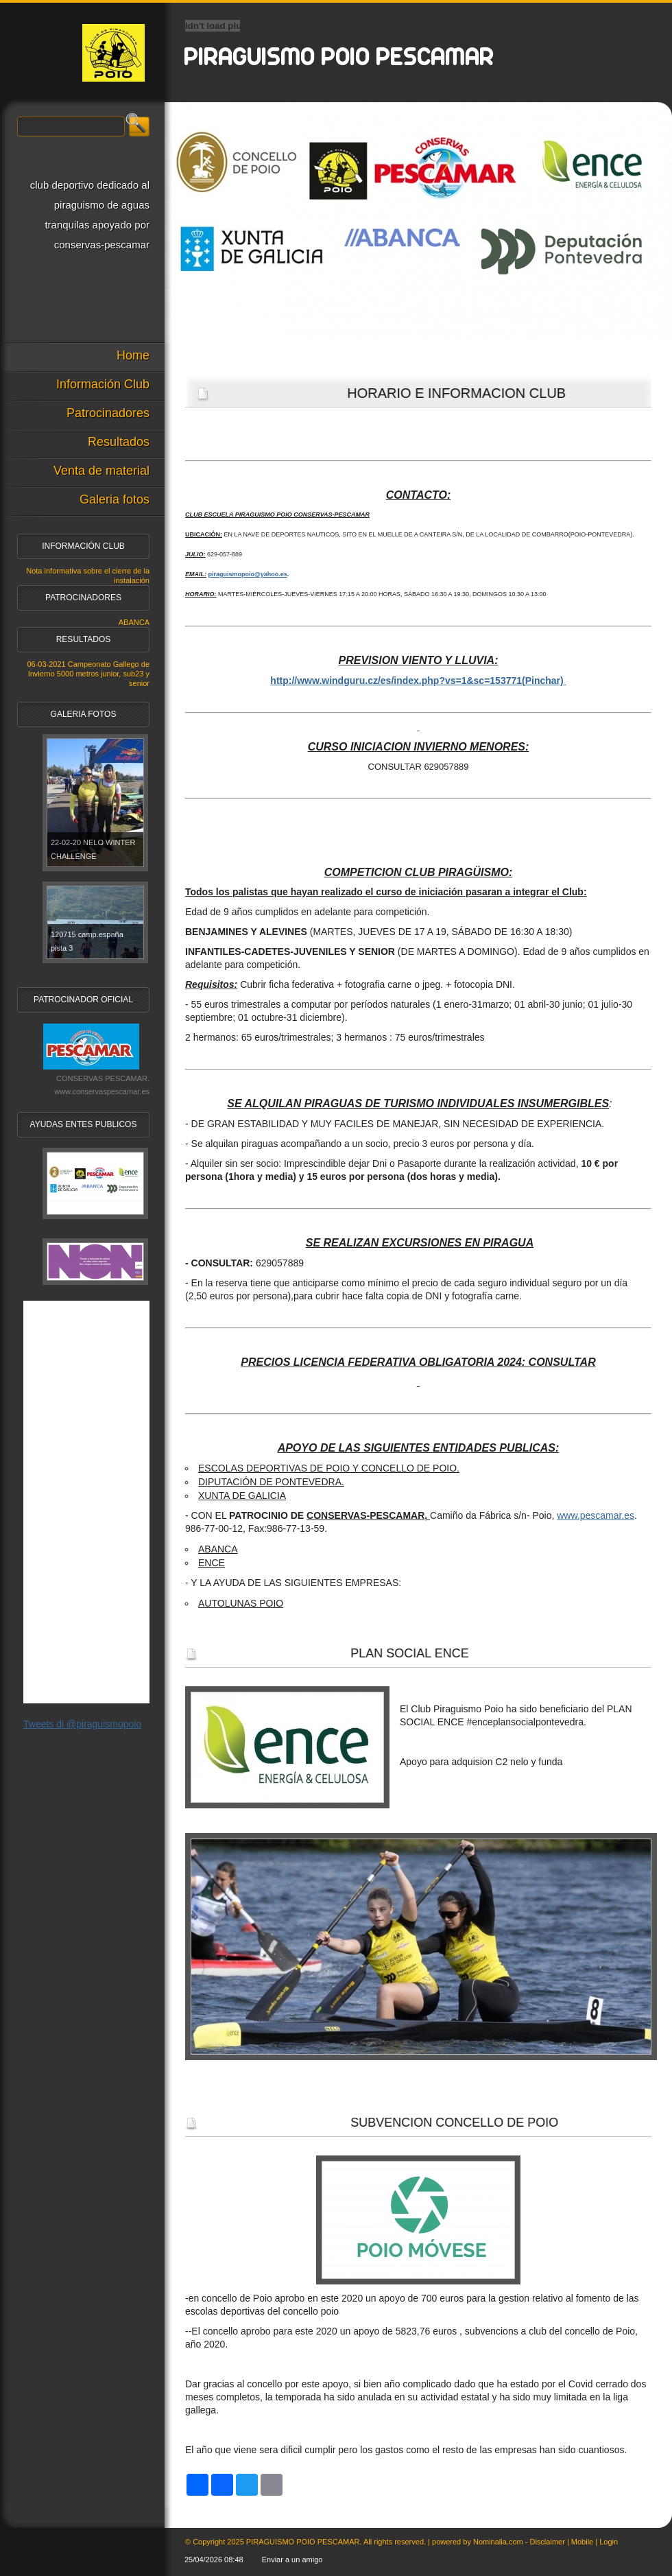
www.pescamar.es (595, 1515)
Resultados (118, 442)
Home (133, 355)
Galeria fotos (114, 499)
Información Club (102, 384)
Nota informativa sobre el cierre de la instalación (87, 575)
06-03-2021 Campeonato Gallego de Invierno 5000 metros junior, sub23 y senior (88, 673)
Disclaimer (546, 2542)
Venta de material (101, 470)
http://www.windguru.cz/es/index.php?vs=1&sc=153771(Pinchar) (416, 680)
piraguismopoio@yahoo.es (247, 574)
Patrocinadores (108, 413)
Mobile (582, 2542)
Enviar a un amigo (292, 2559)
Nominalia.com (498, 2542)
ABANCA (134, 622)
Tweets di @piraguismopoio (82, 1723)
